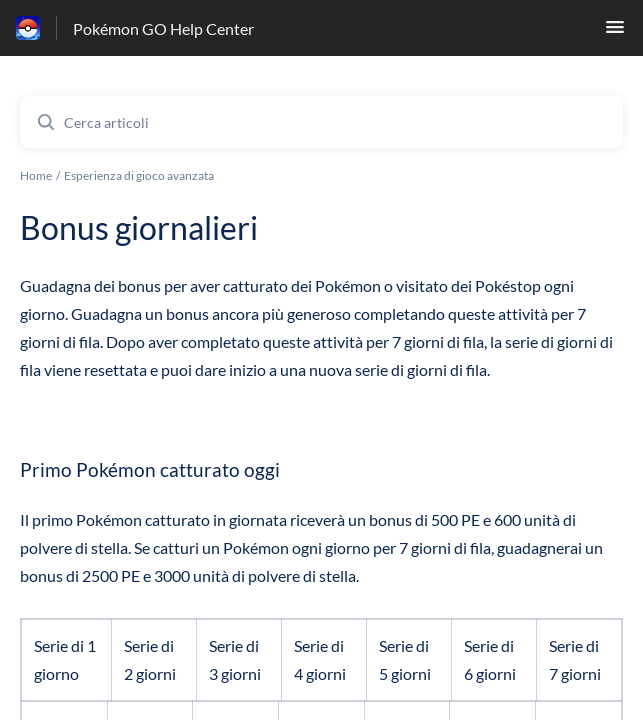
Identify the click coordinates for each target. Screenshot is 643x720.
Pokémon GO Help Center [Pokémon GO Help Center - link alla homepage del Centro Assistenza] (163, 28)
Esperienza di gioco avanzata (139, 175)
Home (36, 175)
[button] (615, 32)
